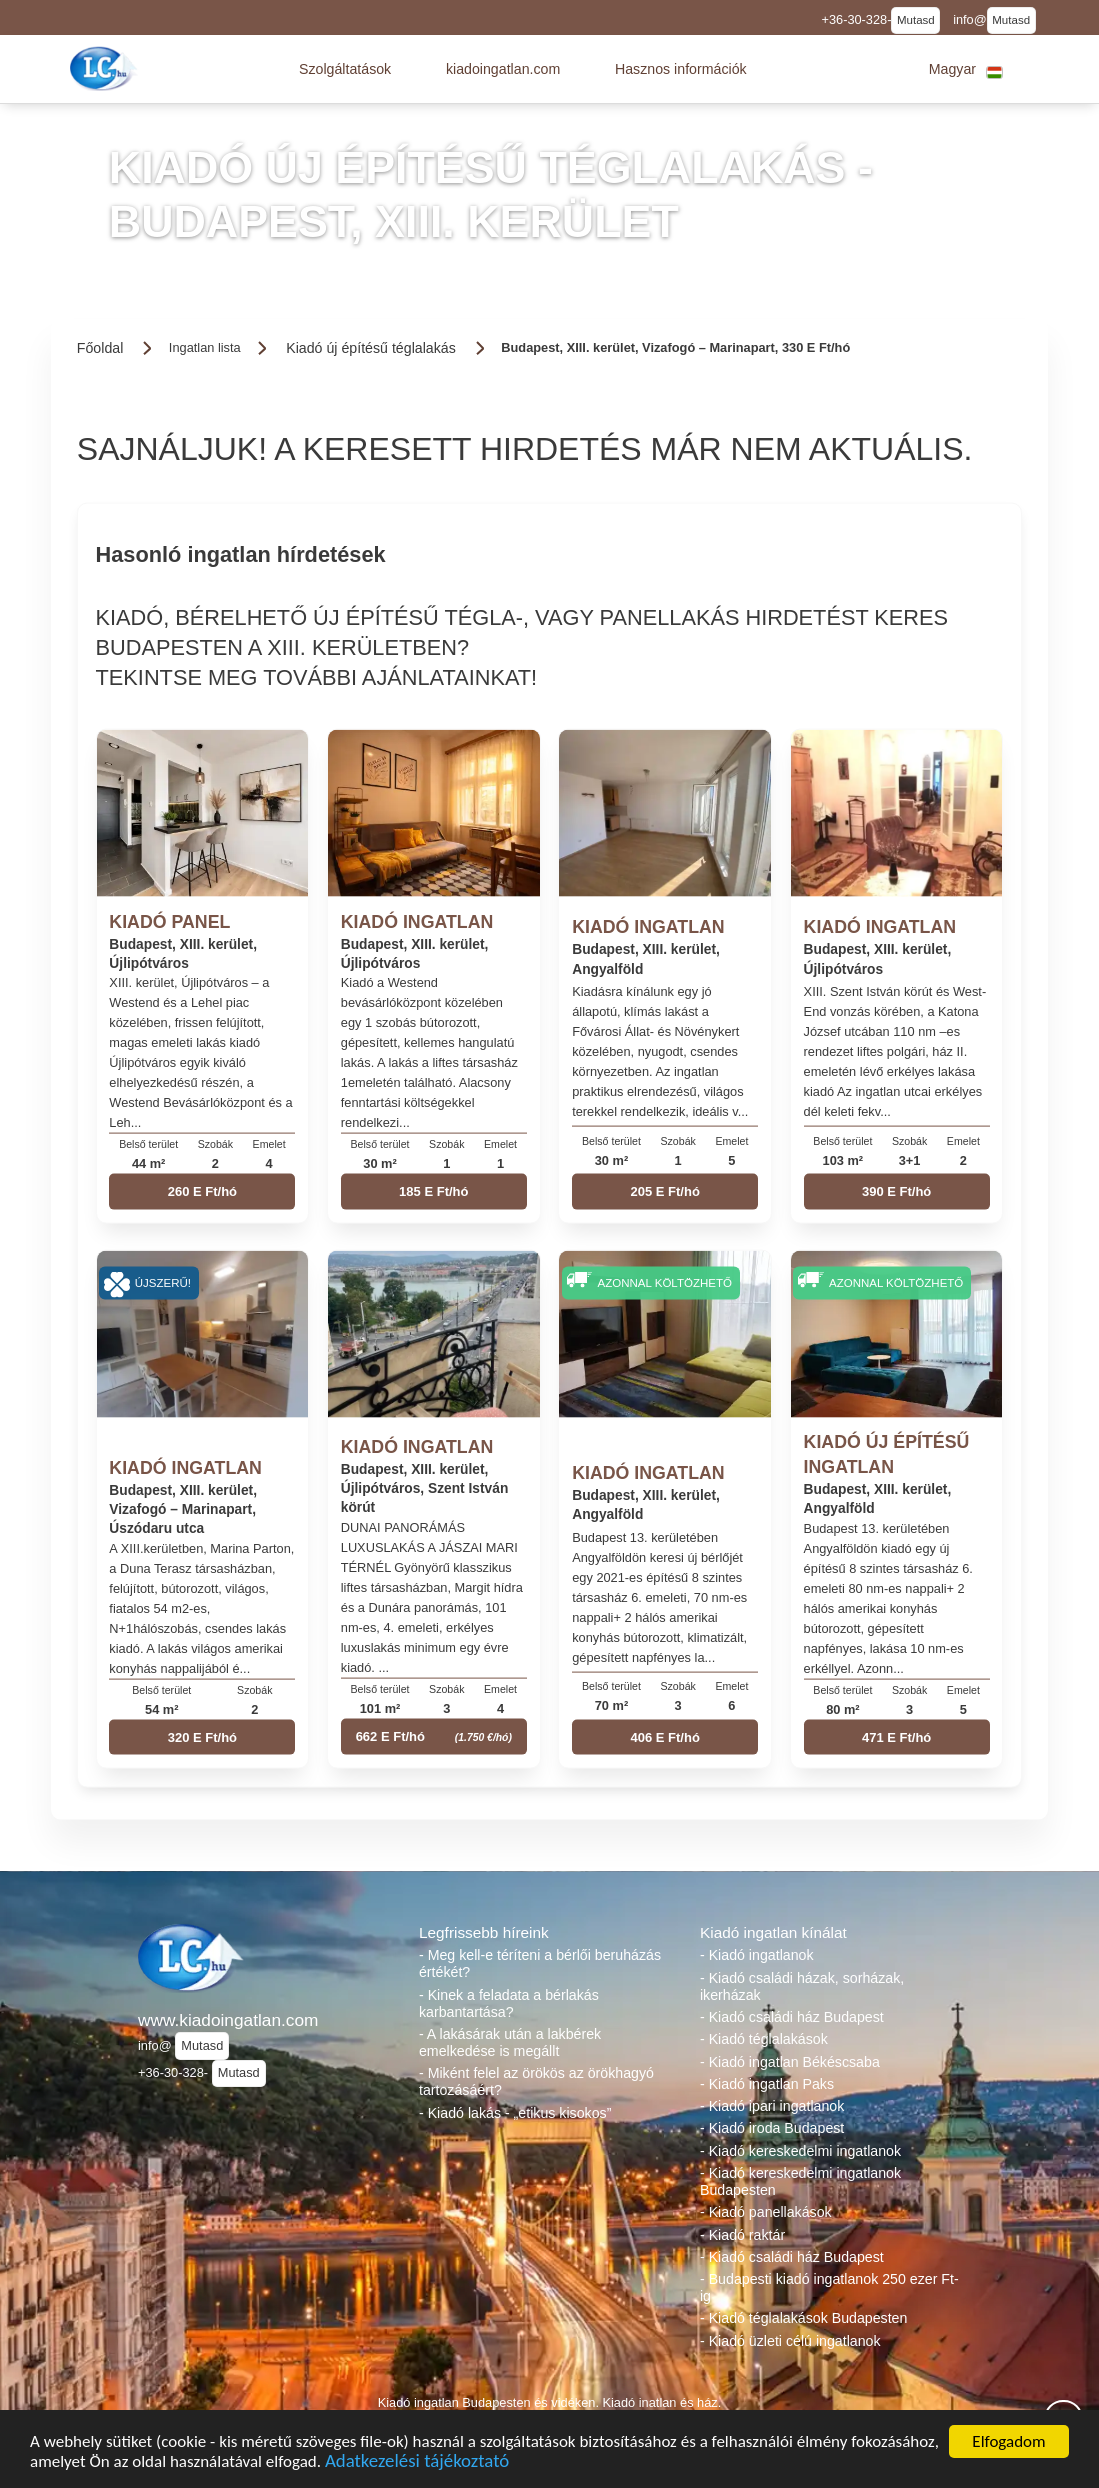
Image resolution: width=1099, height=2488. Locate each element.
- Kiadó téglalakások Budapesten (803, 2318)
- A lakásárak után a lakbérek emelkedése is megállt (510, 2042)
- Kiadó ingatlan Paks (767, 2084)
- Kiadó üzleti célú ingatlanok (790, 2341)
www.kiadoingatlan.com (228, 2020)
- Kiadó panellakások (766, 2212)
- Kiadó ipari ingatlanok (772, 2106)
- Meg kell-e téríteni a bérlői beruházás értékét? (540, 1963)
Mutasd (916, 20)
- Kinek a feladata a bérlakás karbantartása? (509, 2003)
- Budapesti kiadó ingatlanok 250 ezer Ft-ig (829, 2287)
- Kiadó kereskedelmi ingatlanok (800, 2151)
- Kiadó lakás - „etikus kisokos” (515, 2113)
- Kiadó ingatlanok (757, 1955)
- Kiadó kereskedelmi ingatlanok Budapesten (800, 2181)
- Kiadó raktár (742, 2235)
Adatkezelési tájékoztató (417, 2463)
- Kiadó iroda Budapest (772, 2128)
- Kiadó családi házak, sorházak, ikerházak (802, 1986)
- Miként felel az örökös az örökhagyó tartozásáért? (536, 2081)
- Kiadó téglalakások (764, 2039)
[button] (345, 69)
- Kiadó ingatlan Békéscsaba (790, 2062)
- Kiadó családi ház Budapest (792, 2017)
